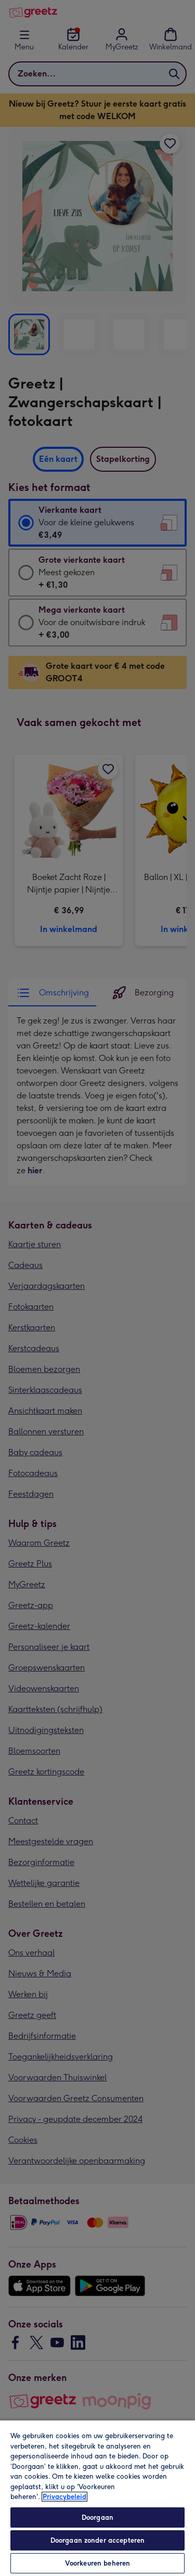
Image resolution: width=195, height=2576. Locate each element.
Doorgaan (97, 2517)
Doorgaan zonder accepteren (97, 2540)
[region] (97, 2497)
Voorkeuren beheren (97, 2563)
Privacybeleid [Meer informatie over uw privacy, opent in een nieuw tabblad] (64, 2497)
